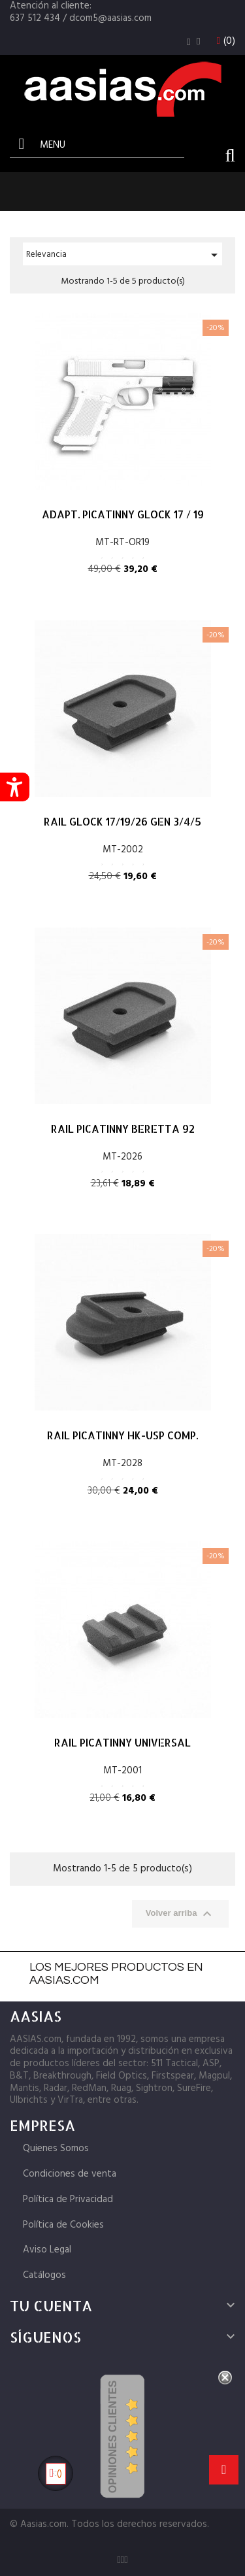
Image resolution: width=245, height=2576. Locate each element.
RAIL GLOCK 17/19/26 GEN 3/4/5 (122, 821)
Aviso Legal (47, 2250)
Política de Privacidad (68, 2199)
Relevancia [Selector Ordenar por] (124, 255)
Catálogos (44, 2275)
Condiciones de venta (69, 2174)
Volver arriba (180, 1914)
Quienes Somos (56, 2148)
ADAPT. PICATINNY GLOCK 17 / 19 (123, 514)
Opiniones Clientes (112, 2437)
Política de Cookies (63, 2225)
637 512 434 (35, 18)
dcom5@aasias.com (110, 18)
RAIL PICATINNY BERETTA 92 (123, 1128)
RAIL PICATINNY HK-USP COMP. (122, 1435)
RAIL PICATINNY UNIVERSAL (122, 1742)
